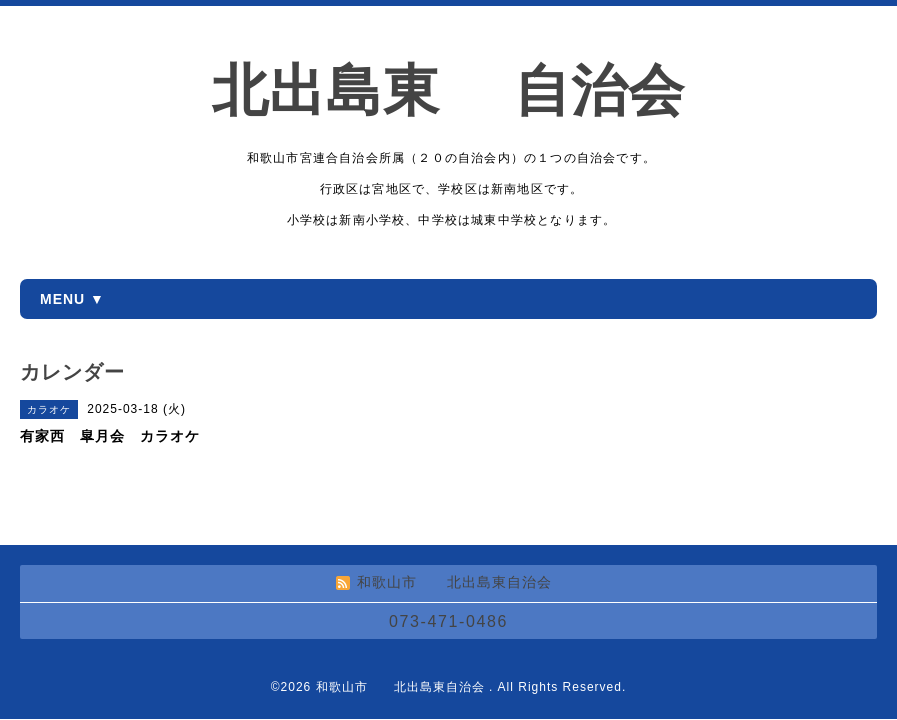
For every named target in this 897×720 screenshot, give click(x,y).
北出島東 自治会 (477, 90)
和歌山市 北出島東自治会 (402, 687)
